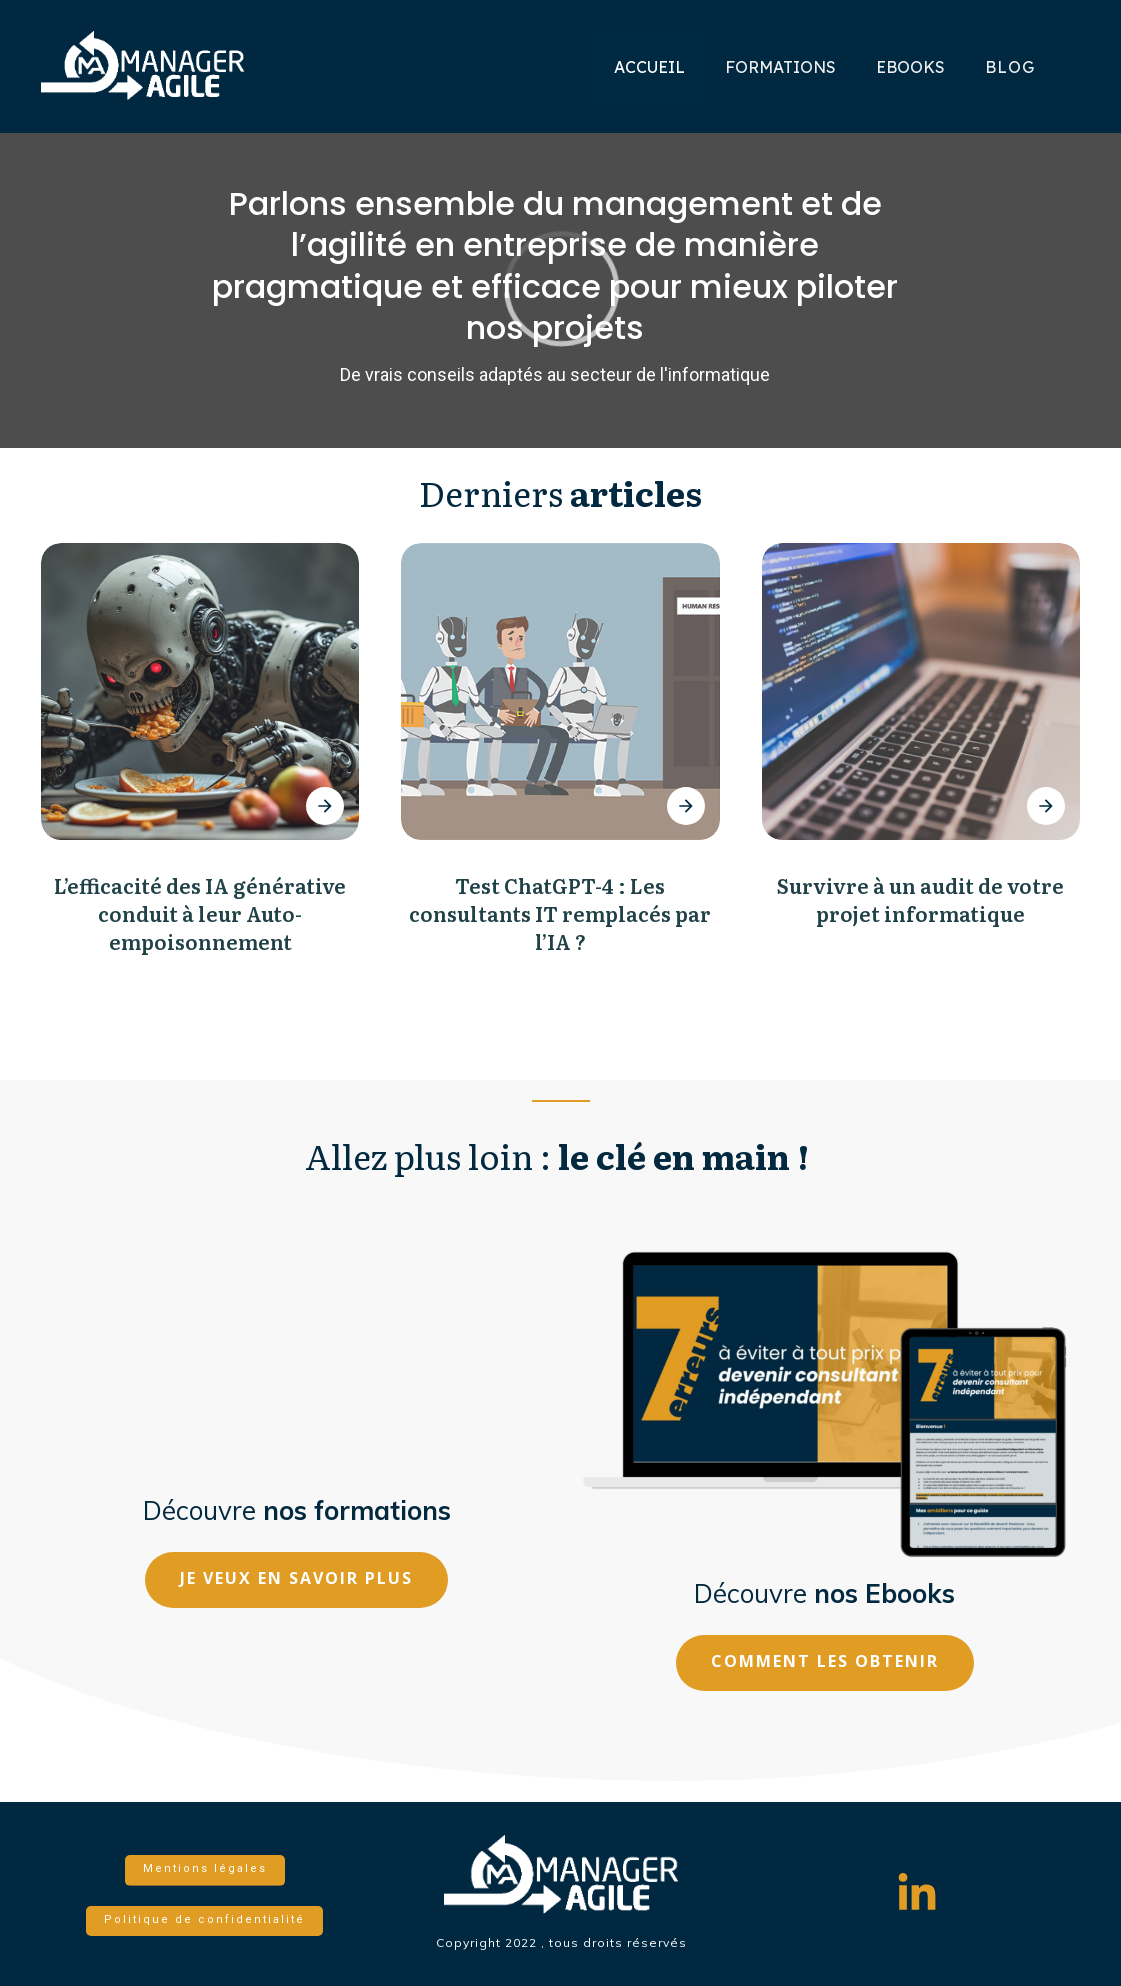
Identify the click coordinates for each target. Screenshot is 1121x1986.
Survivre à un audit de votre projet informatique (920, 899)
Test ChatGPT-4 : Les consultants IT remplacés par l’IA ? (560, 913)
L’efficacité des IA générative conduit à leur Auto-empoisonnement (200, 913)
